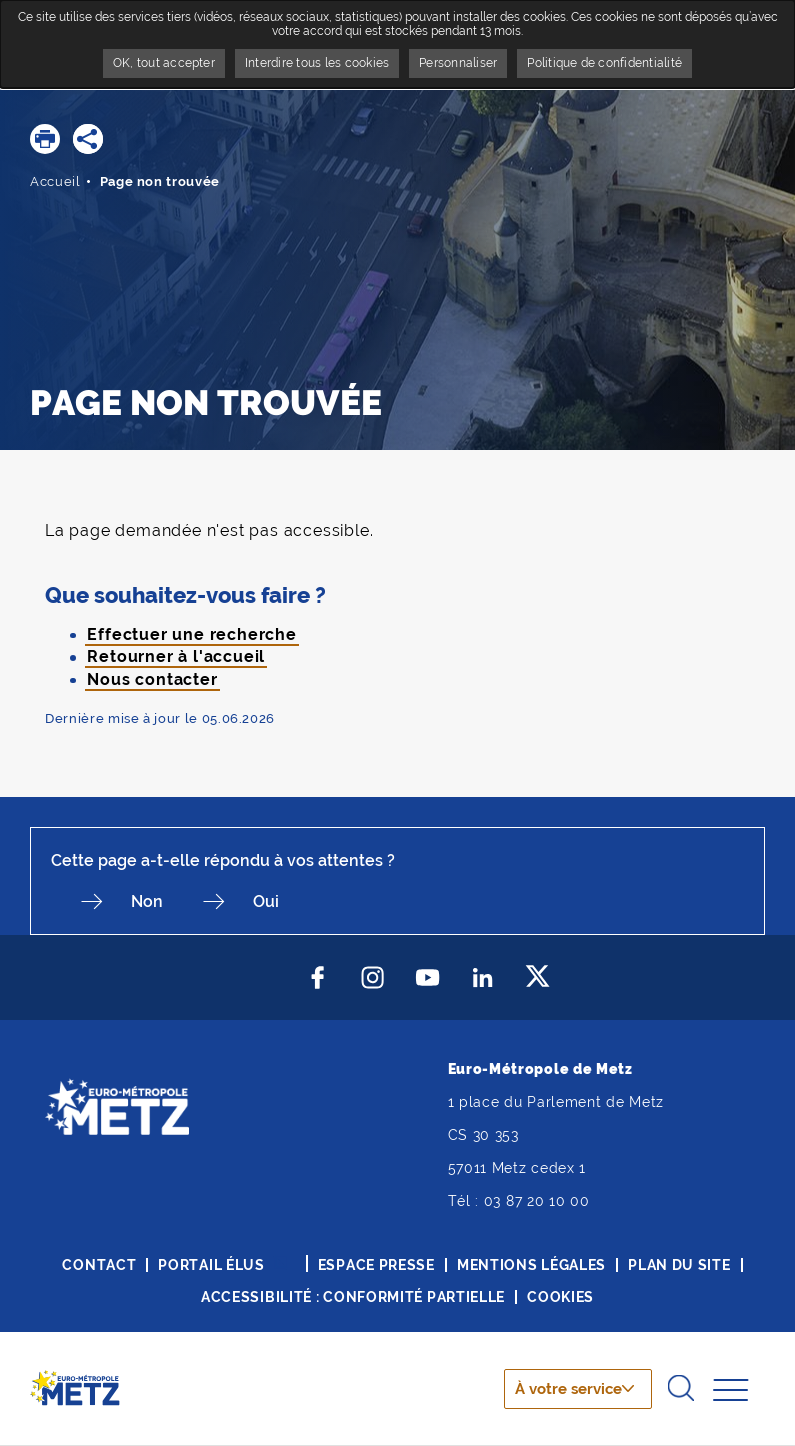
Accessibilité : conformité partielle (353, 1297)
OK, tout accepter (164, 63)
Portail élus (211, 1265)
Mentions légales (531, 1265)
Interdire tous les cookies (317, 63)
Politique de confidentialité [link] (604, 63)
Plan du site (679, 1265)
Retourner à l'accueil (176, 656)
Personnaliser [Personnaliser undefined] (458, 63)
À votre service (565, 1389)
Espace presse (376, 1265)
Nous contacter (152, 679)
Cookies (560, 1297)
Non (147, 901)
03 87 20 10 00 (537, 1201)
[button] (45, 139)
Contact (99, 1265)
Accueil (55, 181)
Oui (266, 901)
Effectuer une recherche (191, 634)
